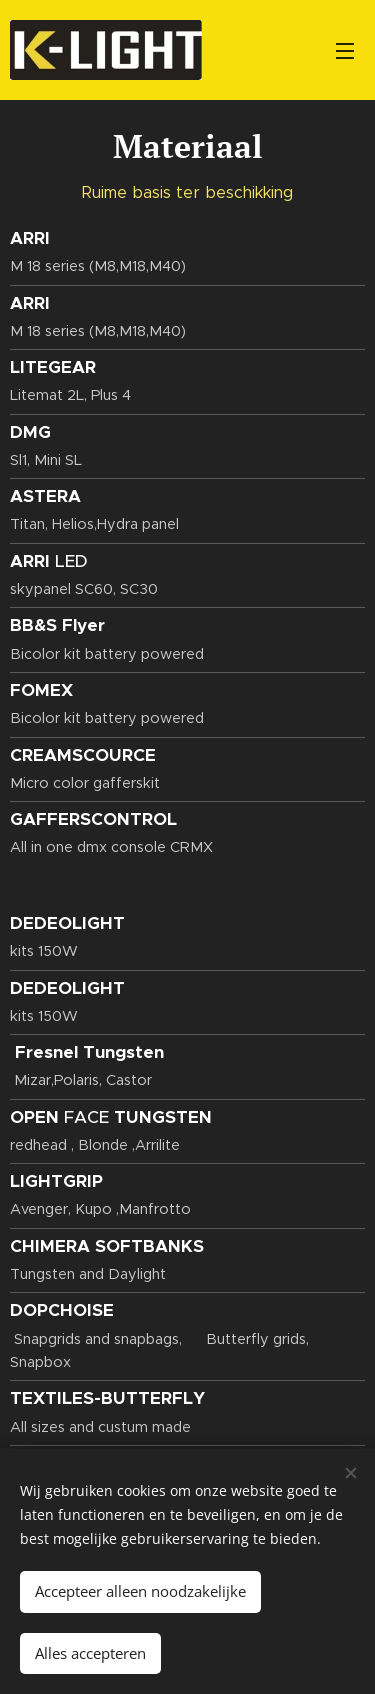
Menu (345, 51)
